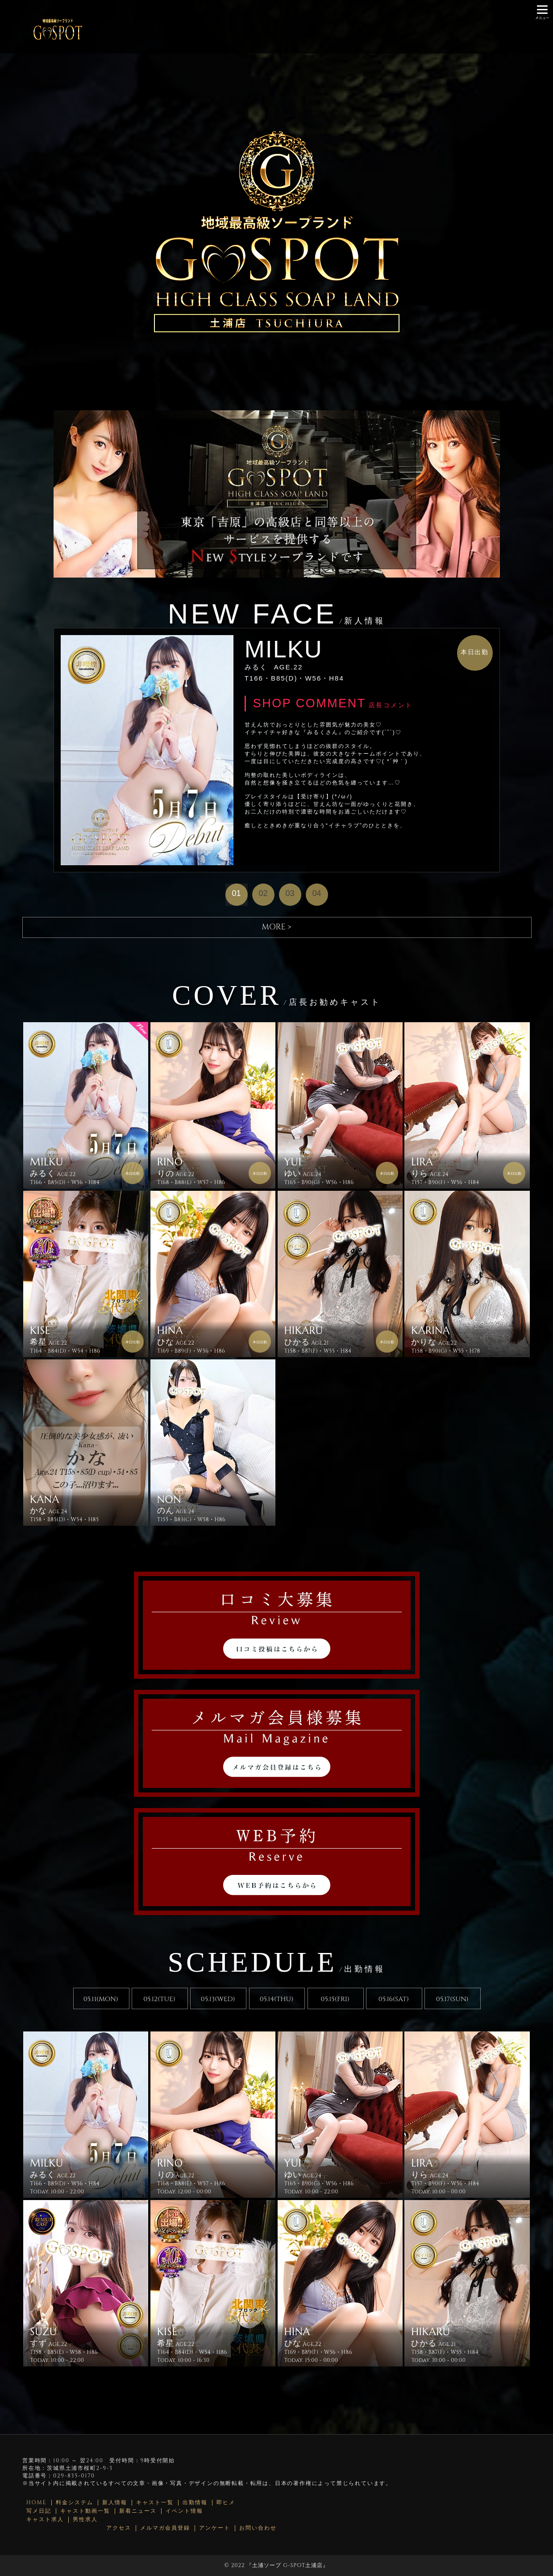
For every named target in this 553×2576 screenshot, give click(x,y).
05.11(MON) (100, 1999)
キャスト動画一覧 (85, 2511)
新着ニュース (138, 2511)
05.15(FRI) (335, 1999)
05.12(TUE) (159, 1999)
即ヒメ (225, 2503)
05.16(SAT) (393, 1999)
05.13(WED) (218, 1999)
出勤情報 (195, 2503)
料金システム (74, 2503)
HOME (36, 2503)
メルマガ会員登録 (165, 2528)
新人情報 (114, 2503)
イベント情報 (184, 2511)
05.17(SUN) (452, 1999)
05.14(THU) (277, 1999)
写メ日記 (38, 2511)
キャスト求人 (45, 2519)
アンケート (214, 2528)
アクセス (118, 2528)
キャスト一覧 (155, 2503)
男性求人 (85, 2519)
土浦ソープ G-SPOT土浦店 (287, 2565)
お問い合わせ (258, 2528)
